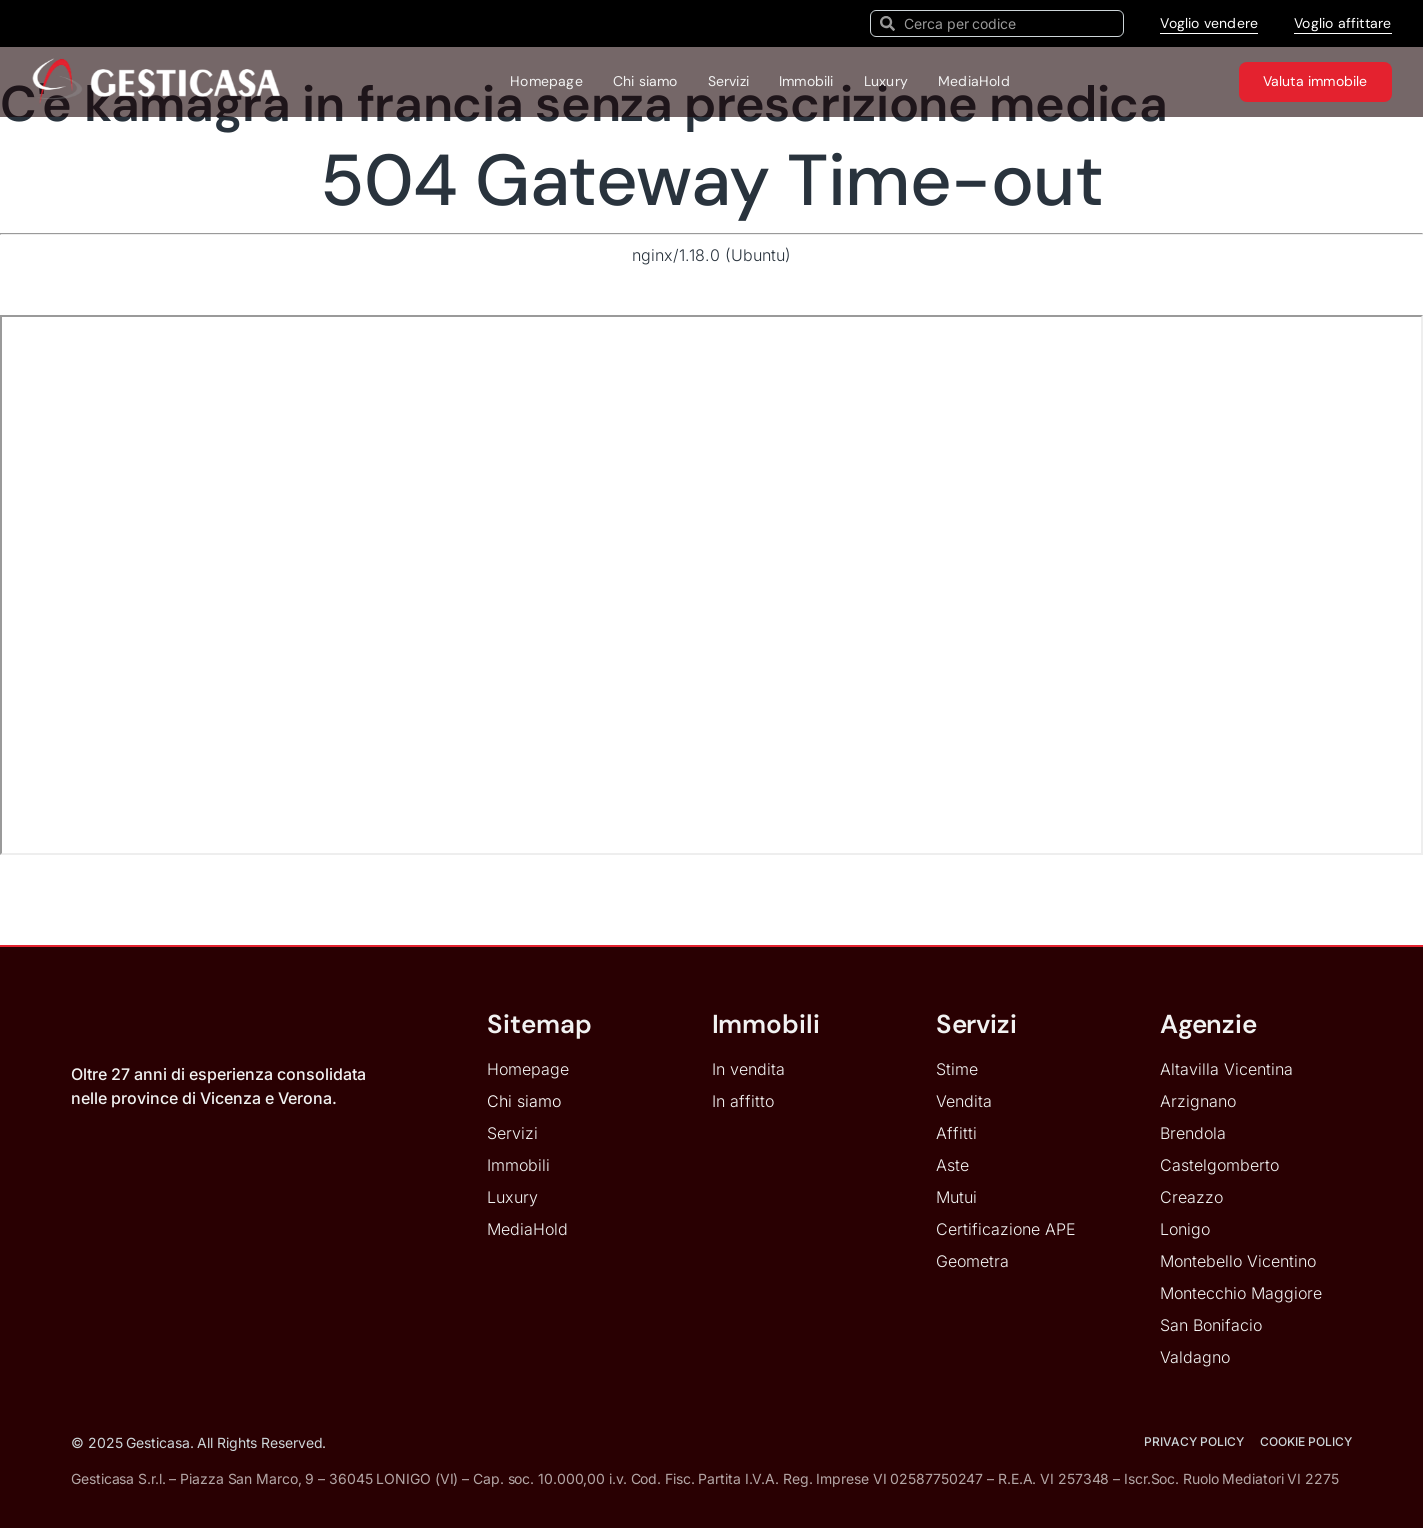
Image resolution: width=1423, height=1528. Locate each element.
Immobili (806, 81)
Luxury (886, 81)
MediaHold (974, 81)
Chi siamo (645, 81)
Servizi (728, 81)
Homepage (546, 81)
